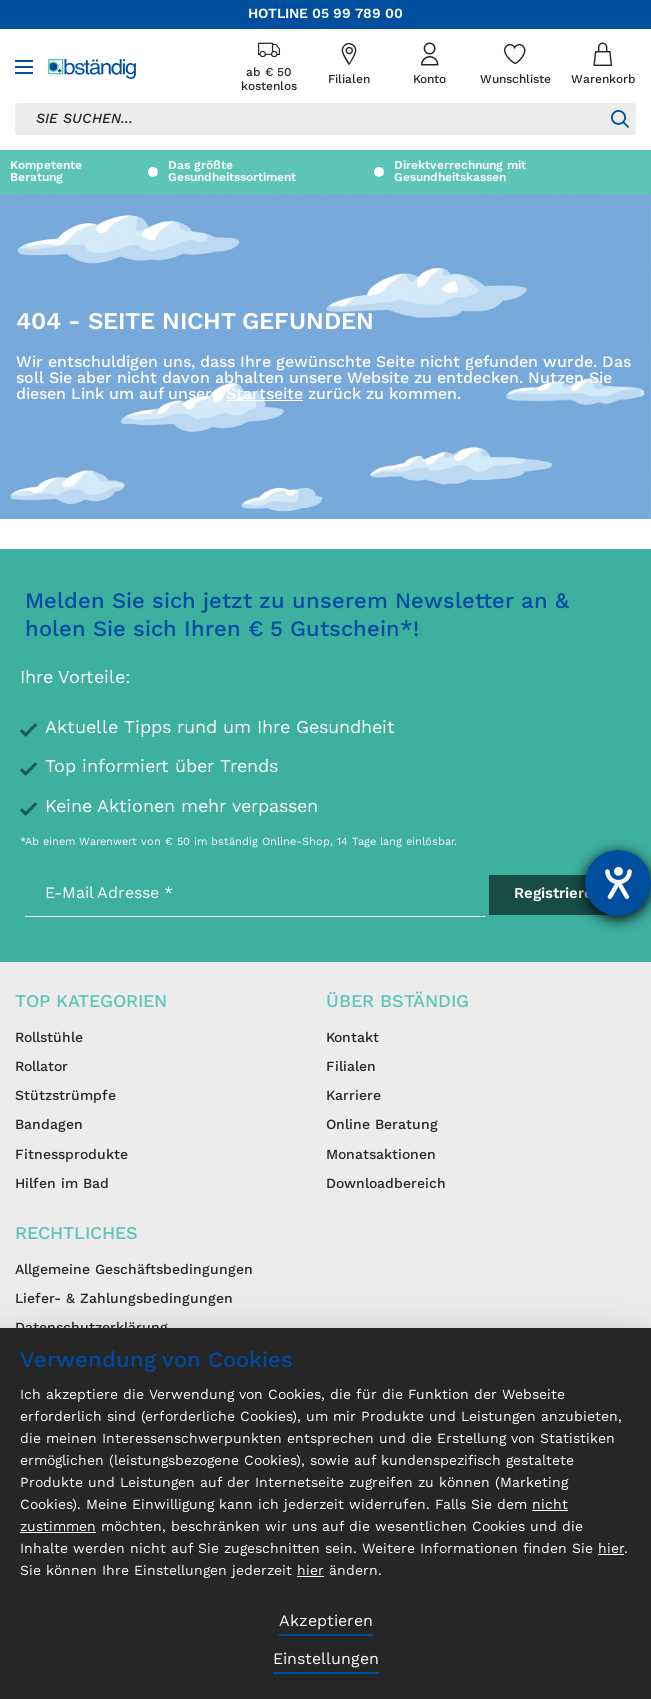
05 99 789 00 (357, 14)
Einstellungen (326, 1660)
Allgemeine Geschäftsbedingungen (134, 1270)
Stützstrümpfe (65, 1096)
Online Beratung (382, 1125)
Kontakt (352, 1038)
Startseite (264, 395)
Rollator (41, 1067)
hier (611, 1549)
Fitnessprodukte (71, 1155)
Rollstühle (49, 1038)
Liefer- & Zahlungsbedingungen (124, 1299)
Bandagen (49, 1125)
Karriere (353, 1096)
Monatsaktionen (381, 1155)
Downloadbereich (386, 1184)
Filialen (351, 1067)
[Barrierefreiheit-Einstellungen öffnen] (618, 883)
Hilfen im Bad (62, 1184)
